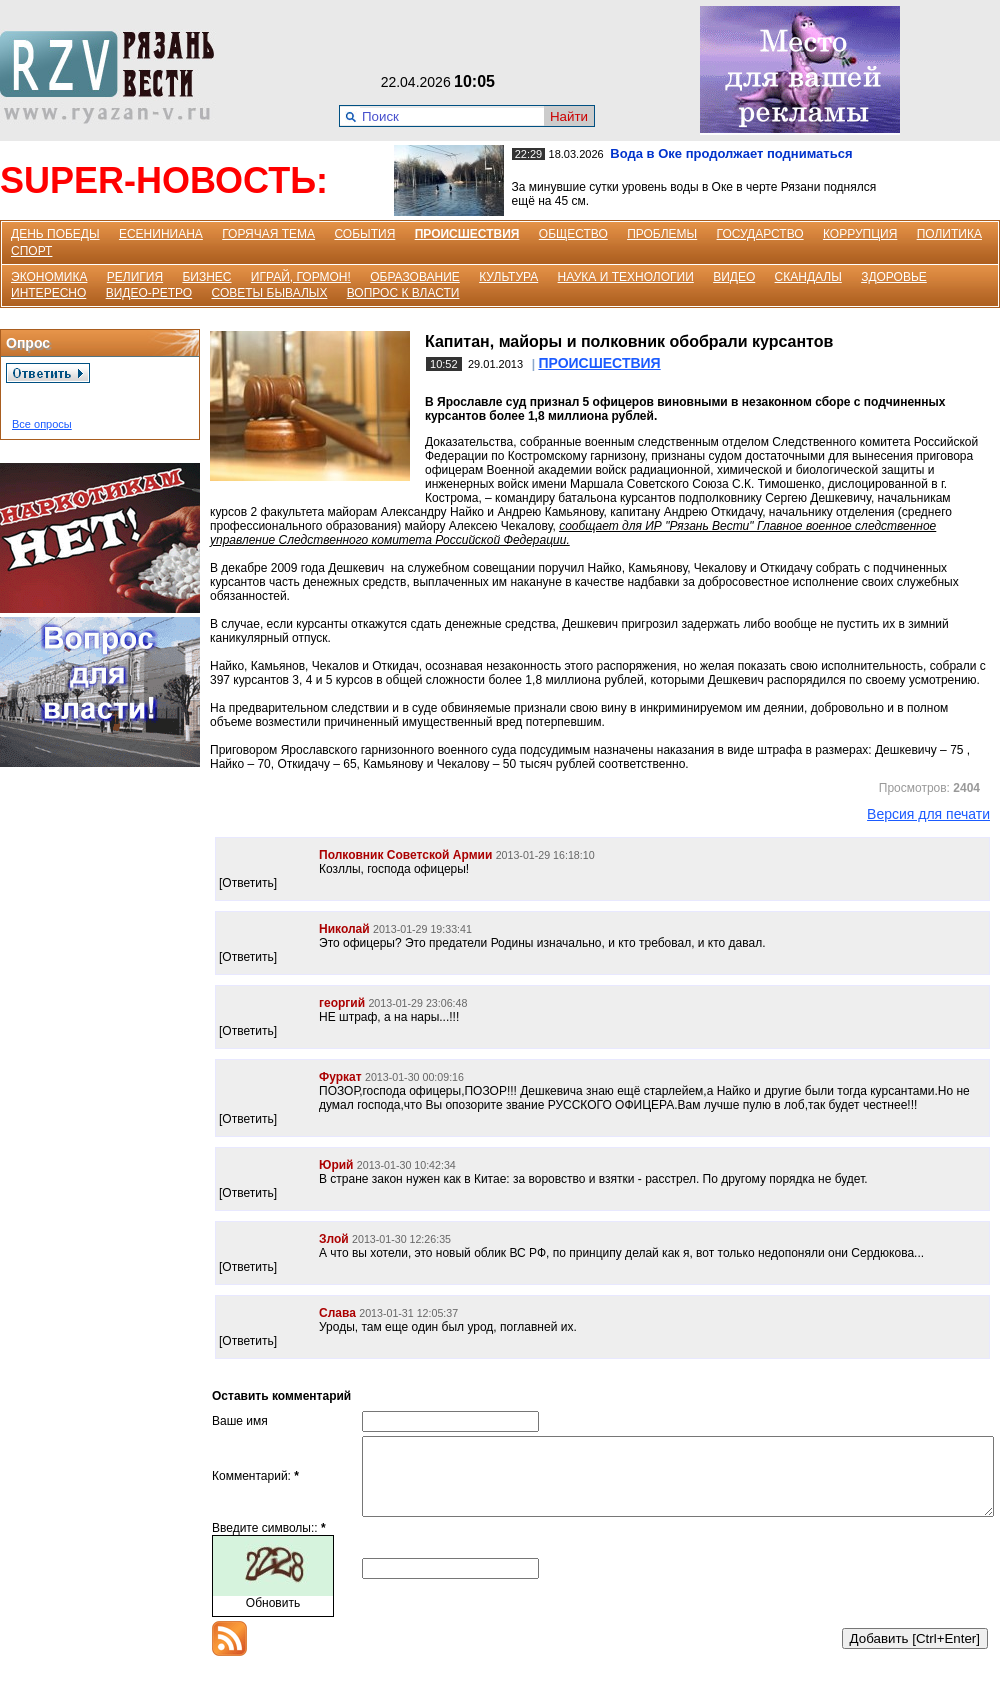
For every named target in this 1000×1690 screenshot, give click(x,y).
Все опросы (42, 424)
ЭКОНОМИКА (49, 277)
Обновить (273, 1618)
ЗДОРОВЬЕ (894, 277)
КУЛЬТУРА (508, 277)
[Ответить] (248, 883)
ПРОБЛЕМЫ (662, 234)
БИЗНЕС (206, 277)
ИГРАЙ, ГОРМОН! (301, 277)
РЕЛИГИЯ (135, 277)
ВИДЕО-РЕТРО (149, 293)
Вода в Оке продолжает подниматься (731, 153)
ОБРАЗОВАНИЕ (415, 277)
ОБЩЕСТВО (573, 234)
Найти (569, 116)
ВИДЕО (734, 277)
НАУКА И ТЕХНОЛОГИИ (626, 277)
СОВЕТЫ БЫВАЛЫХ (270, 293)
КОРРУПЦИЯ (860, 234)
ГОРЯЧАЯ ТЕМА (268, 234)
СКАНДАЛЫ (808, 277)
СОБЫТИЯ (364, 234)
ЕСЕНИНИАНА (161, 234)
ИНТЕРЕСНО (48, 293)
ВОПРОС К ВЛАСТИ (403, 293)
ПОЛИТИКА (949, 234)
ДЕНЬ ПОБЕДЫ (55, 234)
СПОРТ (31, 251)
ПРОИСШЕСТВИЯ (467, 234)
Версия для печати (928, 814)
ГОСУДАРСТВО (760, 234)
